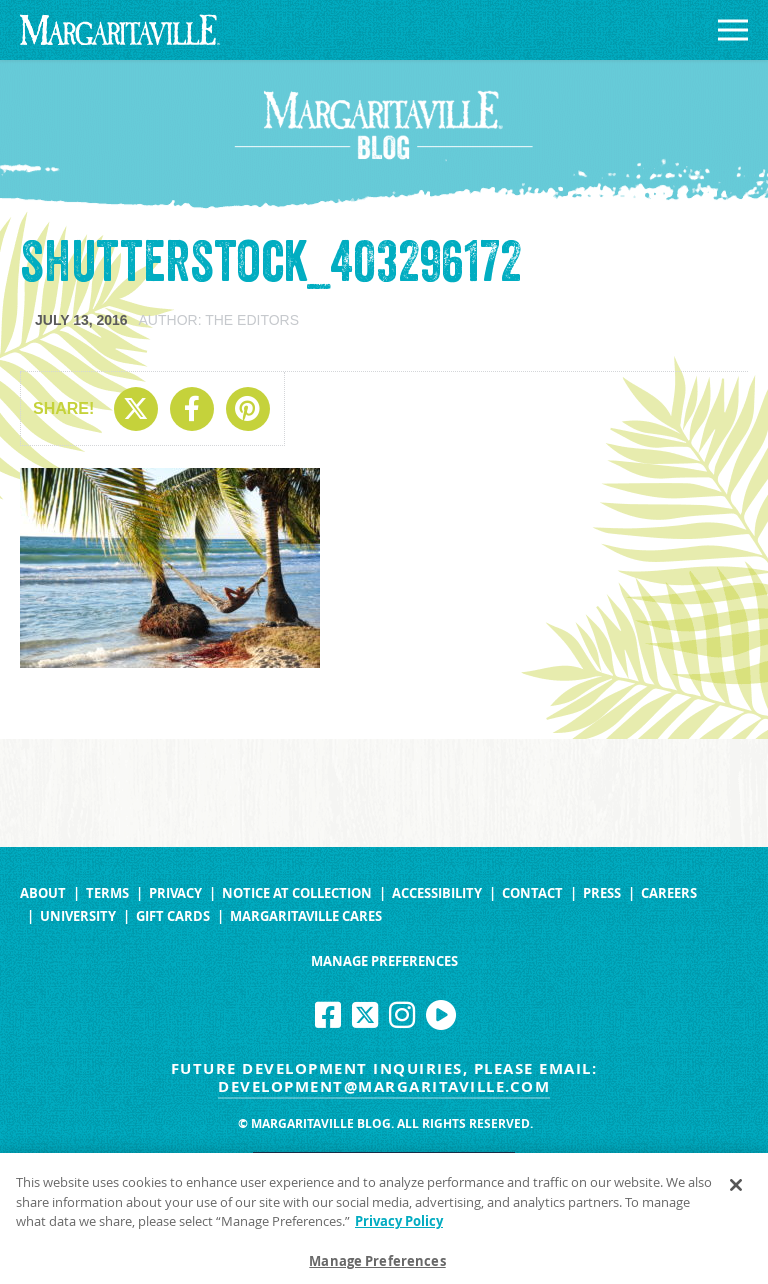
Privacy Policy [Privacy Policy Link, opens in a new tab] (399, 1227)
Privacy (175, 893)
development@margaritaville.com (384, 1086)
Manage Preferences (384, 961)
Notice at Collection (297, 893)
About (43, 893)
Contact (532, 893)
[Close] (736, 1191)
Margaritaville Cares (306, 916)
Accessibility (437, 893)
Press (602, 893)
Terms (107, 893)
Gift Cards (173, 916)
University (78, 916)
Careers (669, 893)
